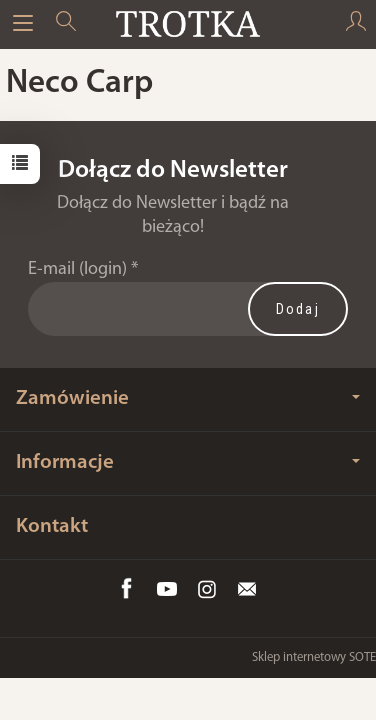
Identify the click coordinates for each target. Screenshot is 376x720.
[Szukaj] (66, 24)
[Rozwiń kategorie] (23, 24)
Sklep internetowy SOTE (314, 657)
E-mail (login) (77, 269)
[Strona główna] (187, 24)
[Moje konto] (356, 24)
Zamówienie (188, 398)
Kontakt (52, 526)
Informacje (188, 462)
